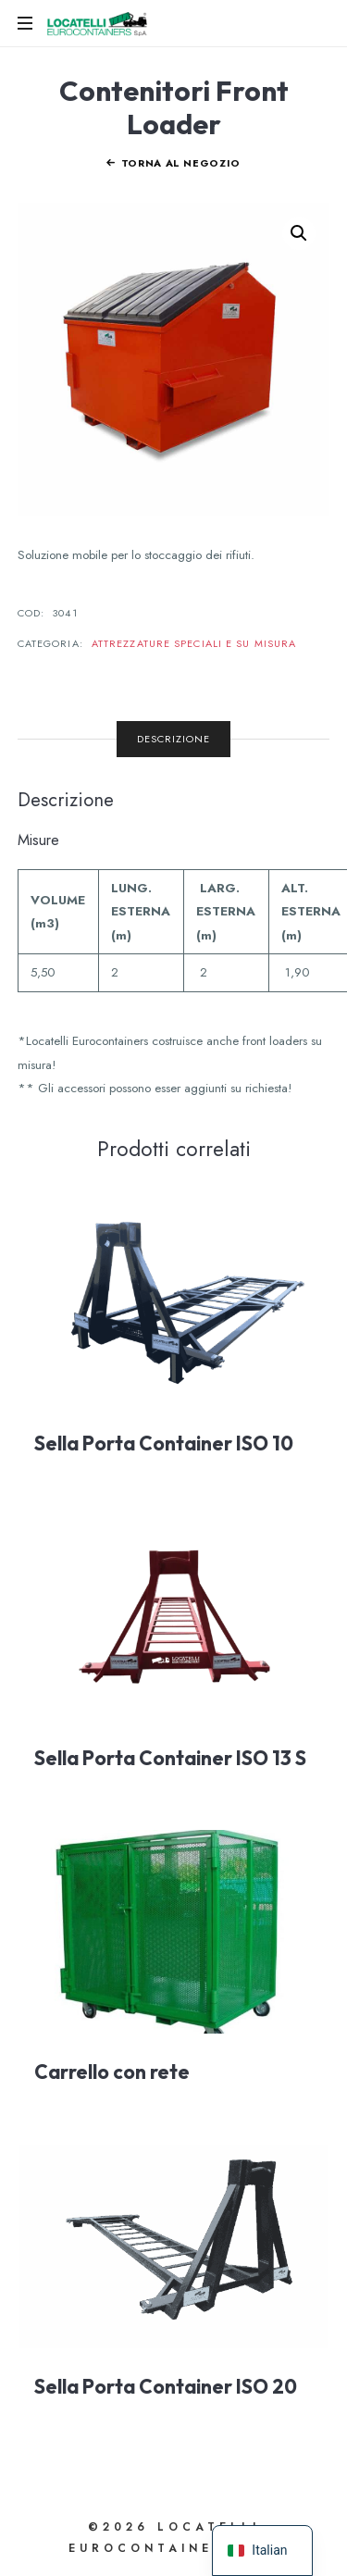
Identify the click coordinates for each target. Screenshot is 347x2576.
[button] (299, 233)
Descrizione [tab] (173, 738)
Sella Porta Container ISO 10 (163, 1443)
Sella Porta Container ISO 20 (165, 2386)
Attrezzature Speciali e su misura (194, 643)
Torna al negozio (181, 163)
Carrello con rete (112, 2072)
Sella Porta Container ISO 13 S (170, 1758)
